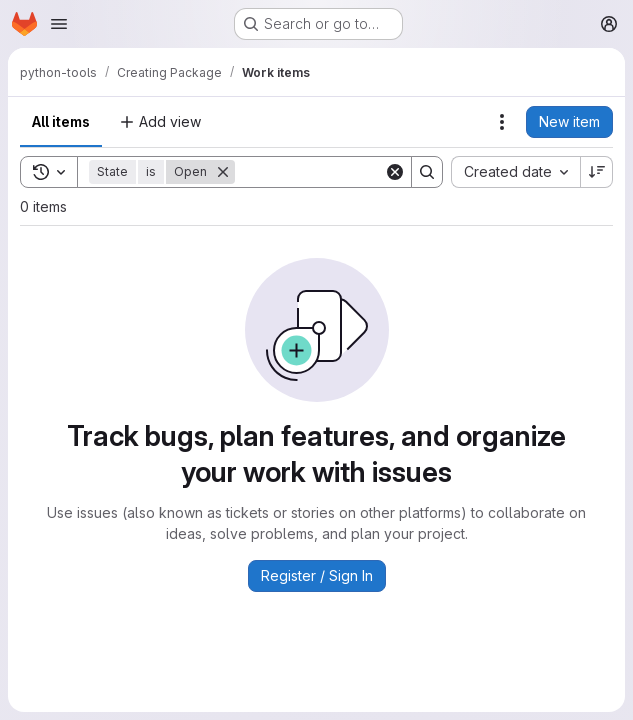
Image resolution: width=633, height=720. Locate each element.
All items (61, 121)
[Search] (359, 172)
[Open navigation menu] (59, 24)
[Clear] (395, 172)
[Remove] (223, 172)
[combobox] (515, 172)
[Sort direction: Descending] (597, 172)
